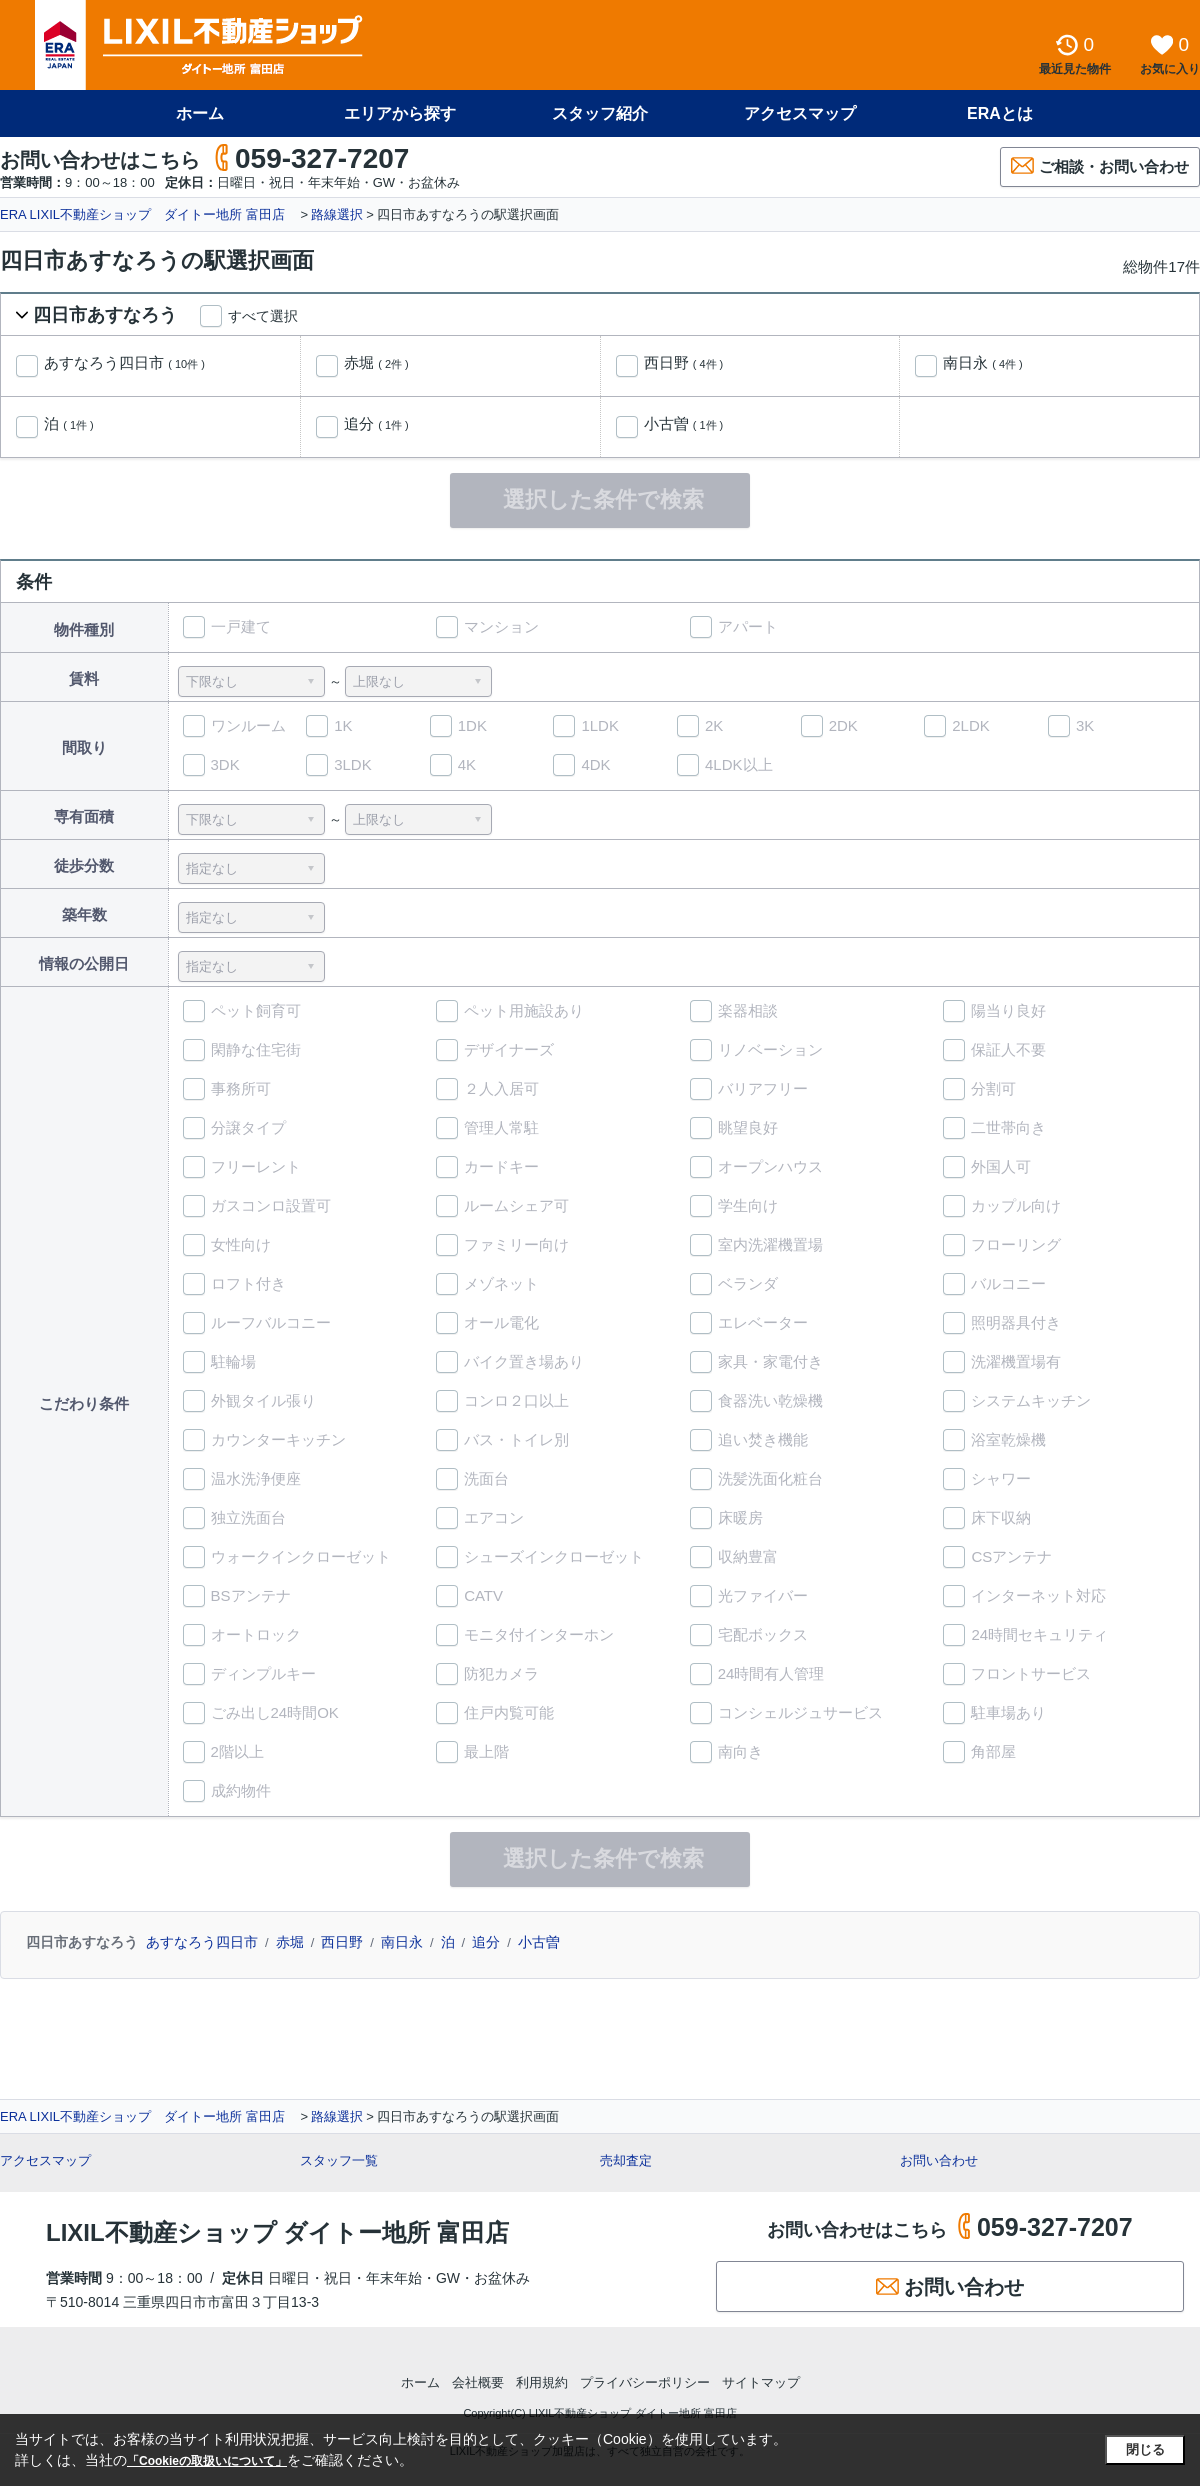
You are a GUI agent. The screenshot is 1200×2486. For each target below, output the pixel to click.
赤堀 (376, 363)
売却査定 (626, 2160)
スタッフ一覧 (339, 2160)
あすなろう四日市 (124, 363)
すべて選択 (263, 316)
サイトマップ (761, 2382)
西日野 (684, 363)
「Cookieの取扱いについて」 (207, 2461)
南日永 (983, 363)
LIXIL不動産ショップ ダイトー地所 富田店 (277, 2232)
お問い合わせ (939, 2160)
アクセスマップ (800, 113)
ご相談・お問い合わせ (1100, 165)
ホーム (200, 113)
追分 (376, 424)
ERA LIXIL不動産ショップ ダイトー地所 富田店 (149, 214)
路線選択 (337, 214)
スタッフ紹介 (600, 113)
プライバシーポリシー (645, 2382)
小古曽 (684, 424)
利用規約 (542, 2382)
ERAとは (1000, 113)
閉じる (1145, 2449)
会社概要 (478, 2382)
